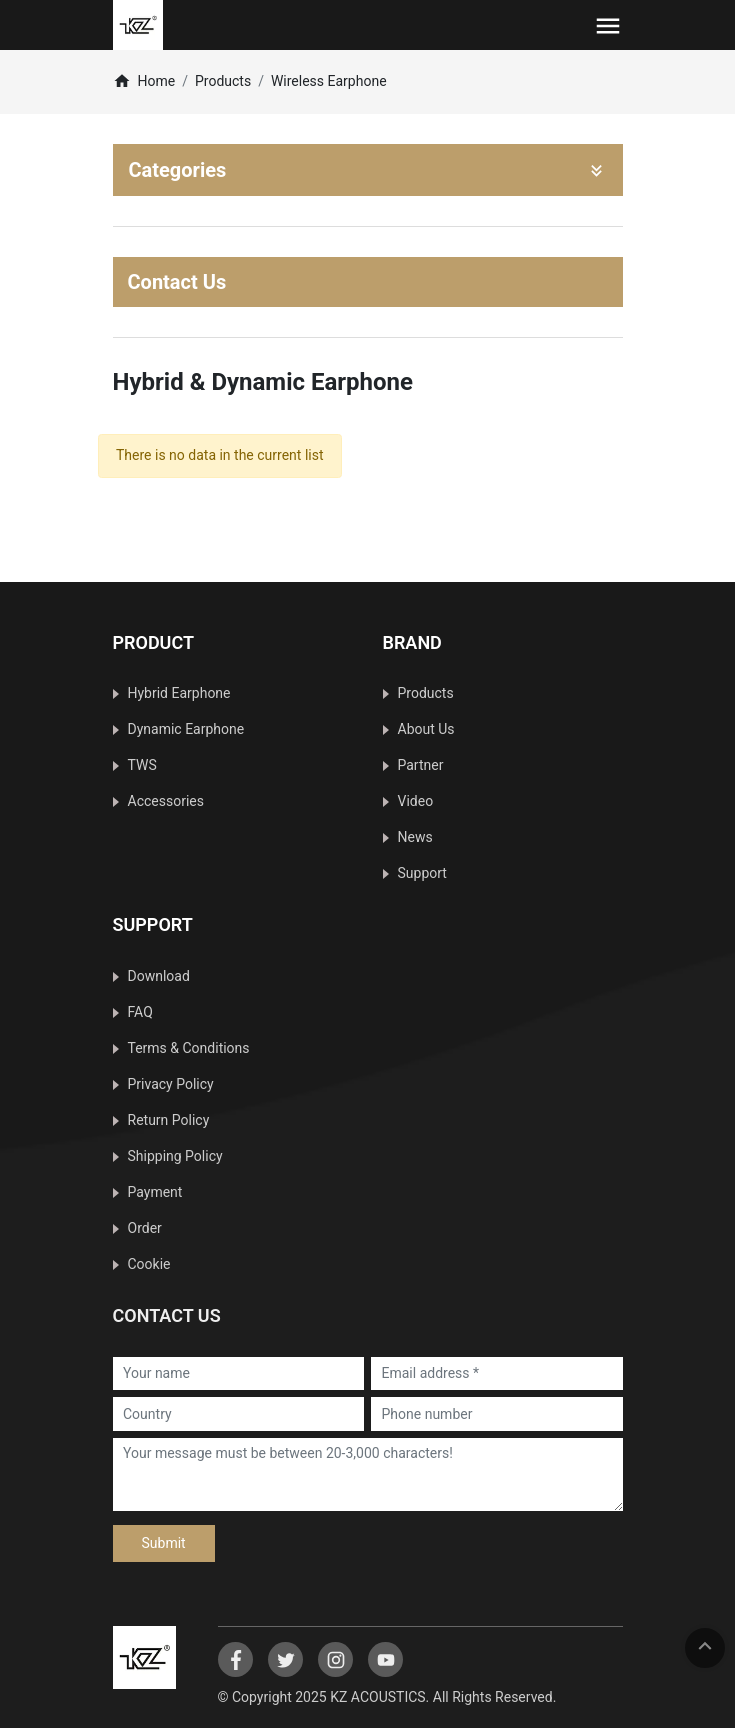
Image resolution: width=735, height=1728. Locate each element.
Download (159, 976)
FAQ (140, 1012)
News (415, 837)
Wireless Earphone (329, 81)
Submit (164, 1543)
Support (422, 873)
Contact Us (177, 282)
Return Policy (169, 1120)
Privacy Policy (171, 1084)
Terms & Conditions (189, 1048)
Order (145, 1228)
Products (223, 81)
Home (144, 81)
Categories (368, 170)
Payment (155, 1192)
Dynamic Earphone (186, 729)
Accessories (166, 801)
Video (416, 801)
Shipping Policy (175, 1156)
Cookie (149, 1264)
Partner (421, 765)
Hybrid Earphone (179, 693)
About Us (426, 729)
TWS (142, 765)
